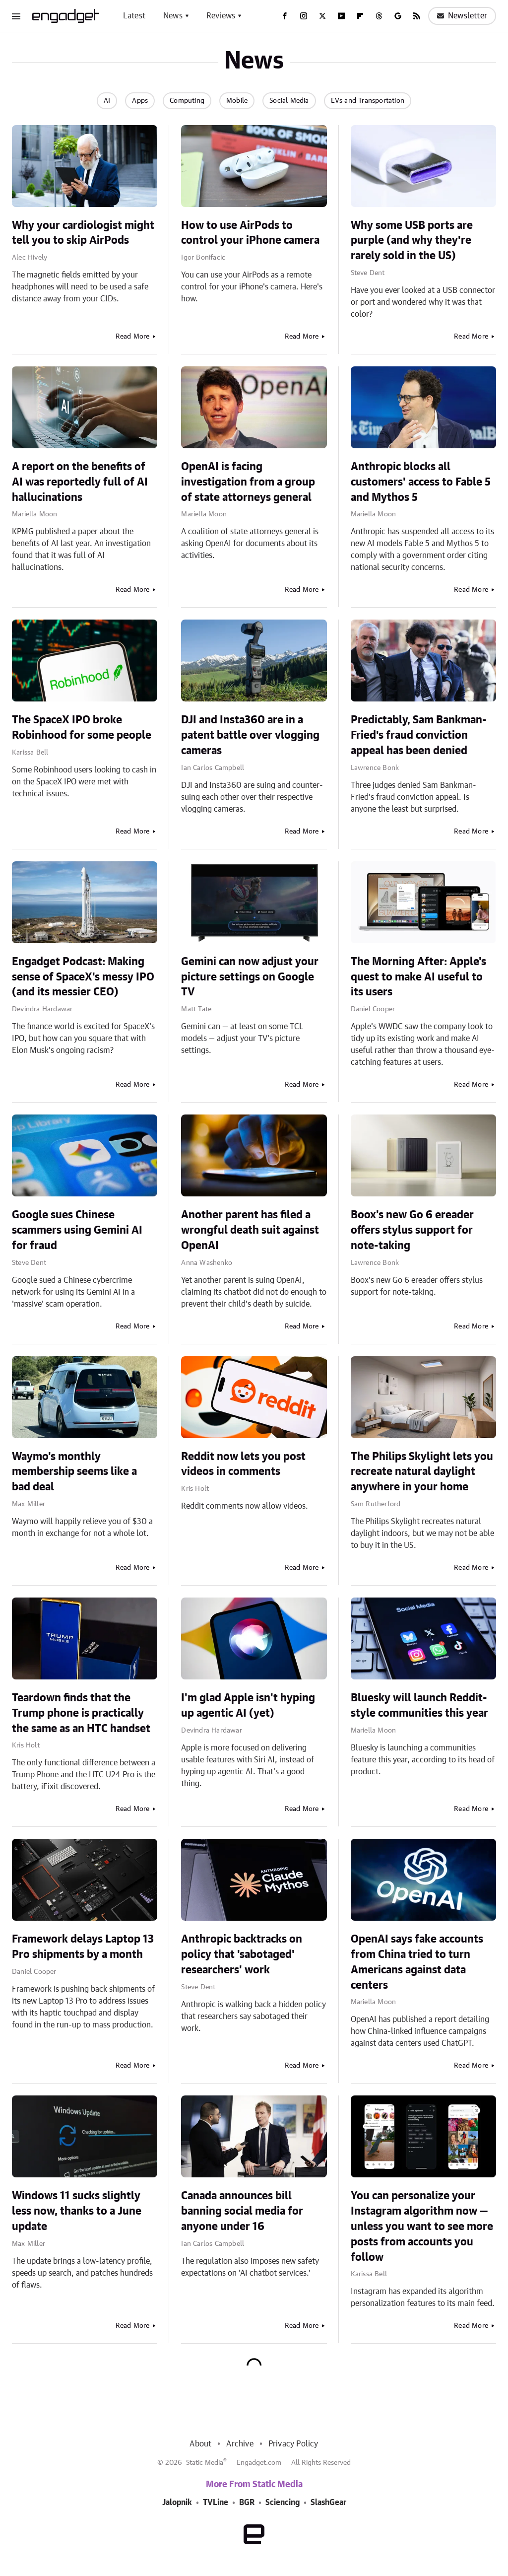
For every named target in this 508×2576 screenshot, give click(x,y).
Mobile (237, 100)
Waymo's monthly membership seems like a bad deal (74, 1472)
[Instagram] (303, 15)
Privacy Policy (293, 2444)
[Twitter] (322, 15)
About (200, 2444)
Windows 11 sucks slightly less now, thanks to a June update (76, 2211)
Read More (133, 336)
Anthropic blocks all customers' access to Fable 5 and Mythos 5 (421, 482)
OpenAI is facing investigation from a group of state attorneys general (248, 482)
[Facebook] (284, 15)
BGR (246, 2502)
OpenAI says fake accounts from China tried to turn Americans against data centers (417, 1962)
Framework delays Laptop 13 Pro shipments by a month (83, 1947)
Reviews (220, 16)
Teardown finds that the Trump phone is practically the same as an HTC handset (81, 1713)
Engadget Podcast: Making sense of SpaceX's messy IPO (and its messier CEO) (83, 977)
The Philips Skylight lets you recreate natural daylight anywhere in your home (422, 1472)
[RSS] (416, 15)
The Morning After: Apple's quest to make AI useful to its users (418, 977)
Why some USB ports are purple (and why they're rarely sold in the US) (412, 241)
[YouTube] (341, 15)
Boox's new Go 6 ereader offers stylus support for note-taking (412, 1230)
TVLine (215, 2502)
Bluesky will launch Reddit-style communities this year (419, 1705)
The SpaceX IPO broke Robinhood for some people (81, 727)
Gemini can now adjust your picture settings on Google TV (249, 977)
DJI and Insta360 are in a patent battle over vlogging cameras (250, 735)
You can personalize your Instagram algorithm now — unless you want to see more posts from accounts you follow (422, 2226)
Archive (239, 2444)
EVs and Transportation (367, 100)
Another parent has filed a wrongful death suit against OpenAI (250, 1230)
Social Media (289, 100)
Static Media (204, 2462)
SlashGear (328, 2502)
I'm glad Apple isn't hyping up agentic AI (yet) (248, 1705)
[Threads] (379, 15)
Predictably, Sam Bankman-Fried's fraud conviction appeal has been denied (419, 735)
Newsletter (462, 16)
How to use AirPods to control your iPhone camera (250, 233)
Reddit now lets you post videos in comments (243, 1464)
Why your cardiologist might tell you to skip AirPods (83, 233)
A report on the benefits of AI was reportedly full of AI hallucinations (80, 482)
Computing (187, 100)
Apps (140, 100)
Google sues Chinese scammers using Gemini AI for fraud (77, 1230)
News (173, 16)
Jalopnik (177, 2502)
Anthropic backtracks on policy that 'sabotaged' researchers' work (241, 1954)
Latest (134, 16)
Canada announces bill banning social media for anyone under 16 (242, 2211)
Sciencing (282, 2502)
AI (107, 100)
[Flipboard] (360, 15)
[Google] (397, 15)
